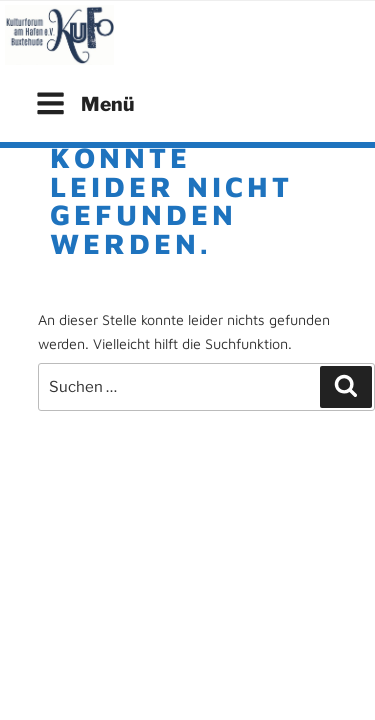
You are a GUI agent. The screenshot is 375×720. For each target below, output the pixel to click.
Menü (84, 103)
